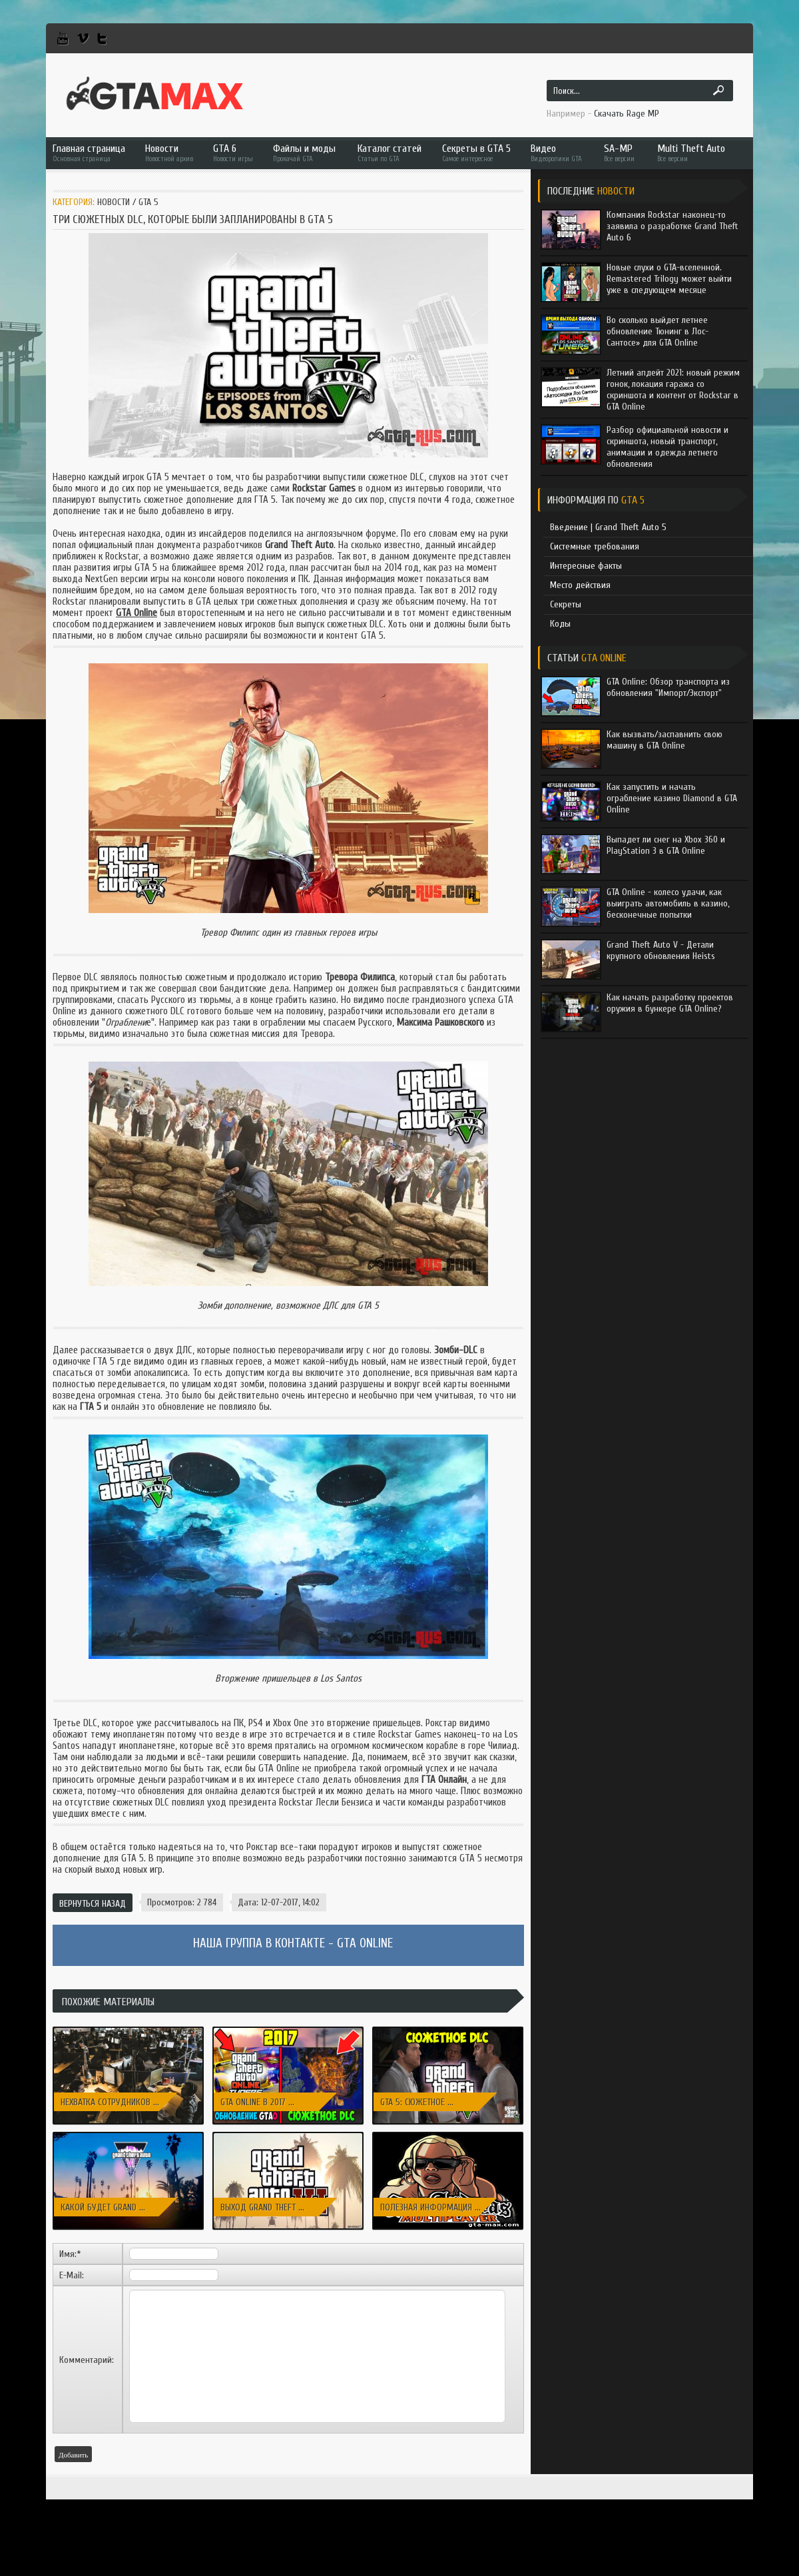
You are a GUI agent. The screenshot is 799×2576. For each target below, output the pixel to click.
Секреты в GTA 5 (476, 153)
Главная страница (89, 153)
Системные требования (594, 546)
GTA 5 (148, 202)
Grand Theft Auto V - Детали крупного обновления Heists (661, 950)
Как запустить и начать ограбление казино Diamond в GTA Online (672, 798)
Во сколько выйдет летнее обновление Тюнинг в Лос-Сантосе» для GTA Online (657, 331)
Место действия (580, 585)
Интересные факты (586, 565)
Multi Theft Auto (691, 153)
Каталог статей (390, 153)
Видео (557, 153)
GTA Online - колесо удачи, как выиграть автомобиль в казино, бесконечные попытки (668, 903)
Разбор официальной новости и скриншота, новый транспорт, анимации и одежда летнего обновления (667, 447)
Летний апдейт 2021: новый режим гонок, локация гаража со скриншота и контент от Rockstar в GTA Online (673, 389)
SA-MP (620, 153)
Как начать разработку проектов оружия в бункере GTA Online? (670, 1003)
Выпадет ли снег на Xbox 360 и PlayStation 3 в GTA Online (666, 845)
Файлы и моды (305, 153)
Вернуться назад (92, 1903)
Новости (169, 153)
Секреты (565, 604)
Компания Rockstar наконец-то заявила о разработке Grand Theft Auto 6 (672, 226)
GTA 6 (233, 153)
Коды (560, 623)
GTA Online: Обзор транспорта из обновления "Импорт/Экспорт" (668, 687)
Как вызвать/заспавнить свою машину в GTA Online (664, 740)
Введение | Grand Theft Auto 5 (608, 527)
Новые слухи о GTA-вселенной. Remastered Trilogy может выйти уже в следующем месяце (669, 279)
